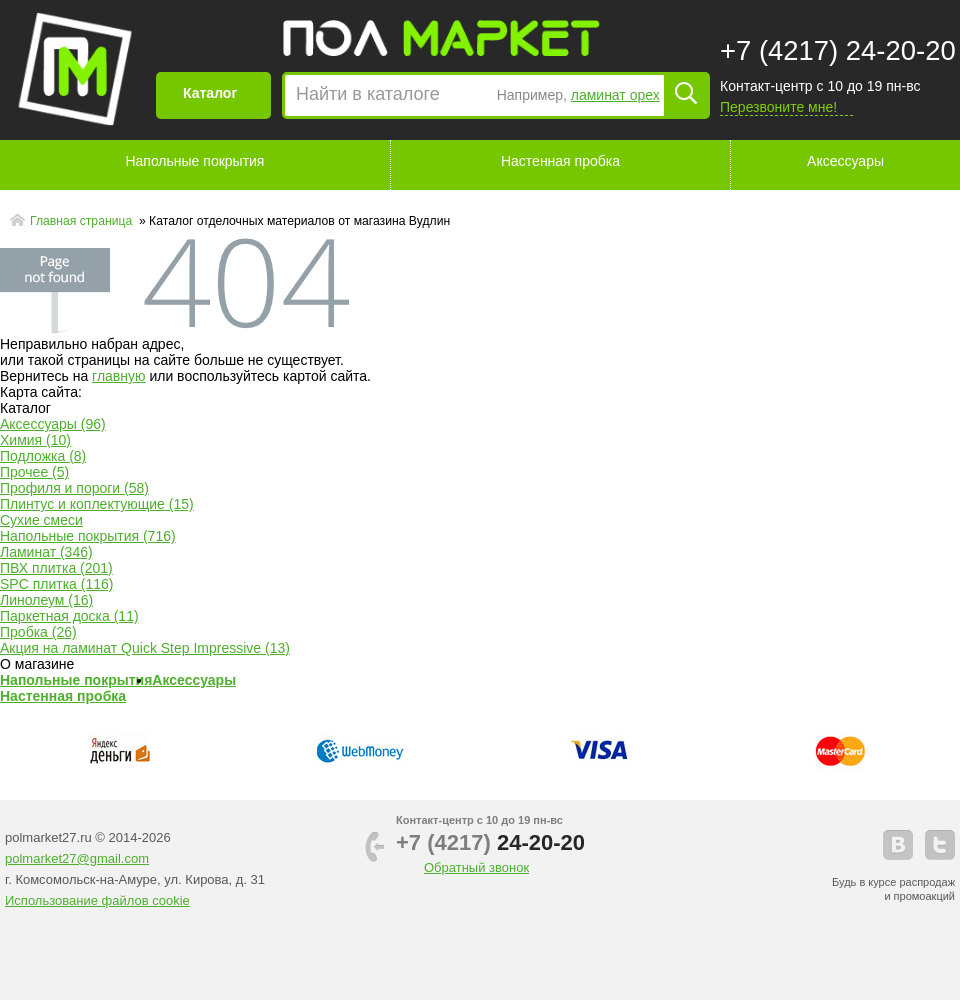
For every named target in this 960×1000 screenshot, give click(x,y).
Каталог (210, 93)
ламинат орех (615, 95)
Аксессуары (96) (53, 424)
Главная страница (83, 221)
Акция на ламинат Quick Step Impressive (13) (145, 648)
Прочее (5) (34, 472)
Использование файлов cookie (97, 900)
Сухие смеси (41, 520)
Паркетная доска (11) (69, 616)
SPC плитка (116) (56, 584)
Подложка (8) (43, 456)
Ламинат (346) (46, 552)
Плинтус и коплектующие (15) (97, 504)
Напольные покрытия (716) (88, 536)
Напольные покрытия (194, 161)
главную (118, 376)
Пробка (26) (38, 632)
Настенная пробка (560, 161)
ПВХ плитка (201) (56, 568)
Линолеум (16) (46, 600)
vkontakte (898, 845)
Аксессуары (845, 161)
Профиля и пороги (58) (74, 488)
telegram (940, 845)
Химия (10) (35, 440)
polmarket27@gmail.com (77, 858)
